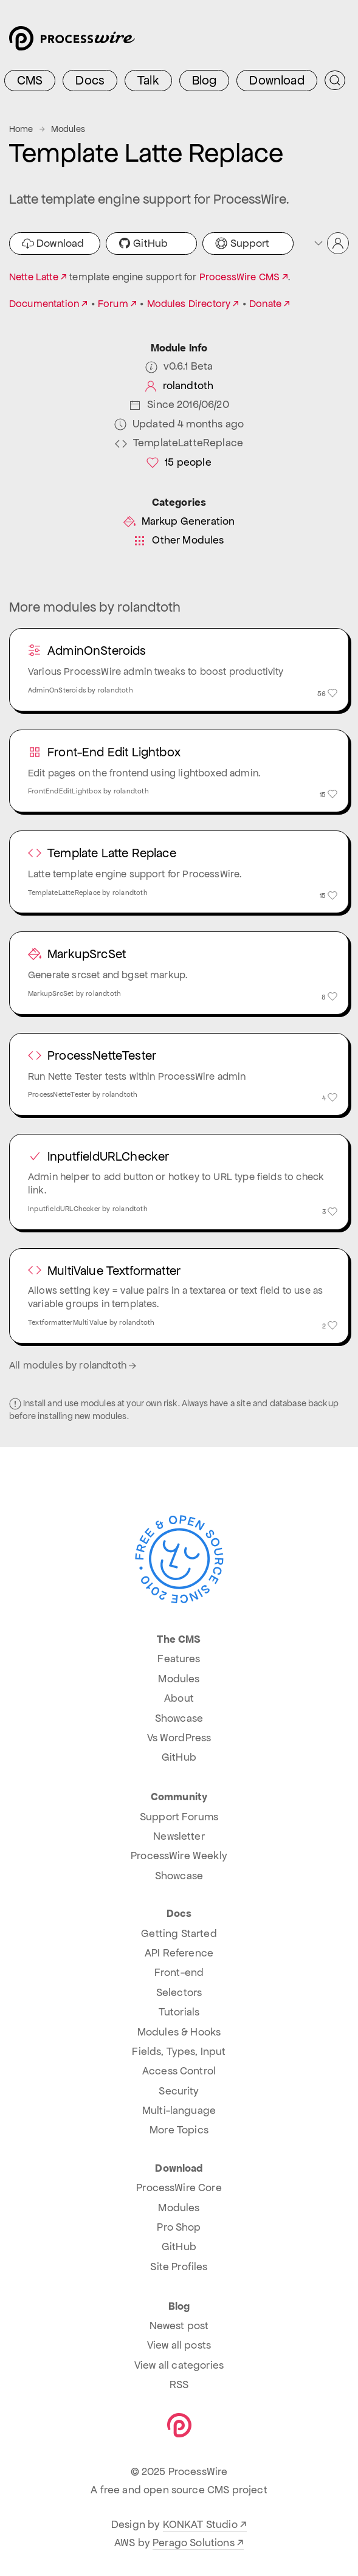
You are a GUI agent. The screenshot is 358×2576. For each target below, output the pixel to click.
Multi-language (179, 2110)
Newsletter (179, 1836)
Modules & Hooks (179, 2032)
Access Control (179, 2070)
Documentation (44, 303)
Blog (204, 80)
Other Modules (179, 540)
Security (179, 2091)
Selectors (179, 1992)
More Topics (179, 2129)
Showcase (179, 1718)
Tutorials (179, 2011)
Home (21, 128)
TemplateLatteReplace (179, 443)
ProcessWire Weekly (179, 1855)
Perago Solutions (194, 2542)
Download (276, 80)
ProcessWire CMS (239, 277)
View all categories (179, 2365)
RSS (179, 2384)
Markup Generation (179, 521)
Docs (90, 80)
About (179, 1698)
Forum (113, 303)
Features (178, 1658)
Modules (68, 128)
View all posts (179, 2345)
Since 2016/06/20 (179, 405)
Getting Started (178, 1933)
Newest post (179, 2325)
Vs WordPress (179, 1737)
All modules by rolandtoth (74, 1365)
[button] (330, 243)
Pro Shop (179, 2227)
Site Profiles (178, 2266)
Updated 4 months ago (179, 424)
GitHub (143, 243)
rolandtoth (179, 386)
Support (242, 243)
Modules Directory (189, 303)
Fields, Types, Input (178, 2051)
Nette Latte (33, 277)
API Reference (179, 1953)
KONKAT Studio (200, 2524)
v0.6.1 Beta (179, 366)
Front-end (179, 1972)
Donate (265, 303)
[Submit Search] (335, 80)
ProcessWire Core (179, 2187)
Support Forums (179, 1816)
